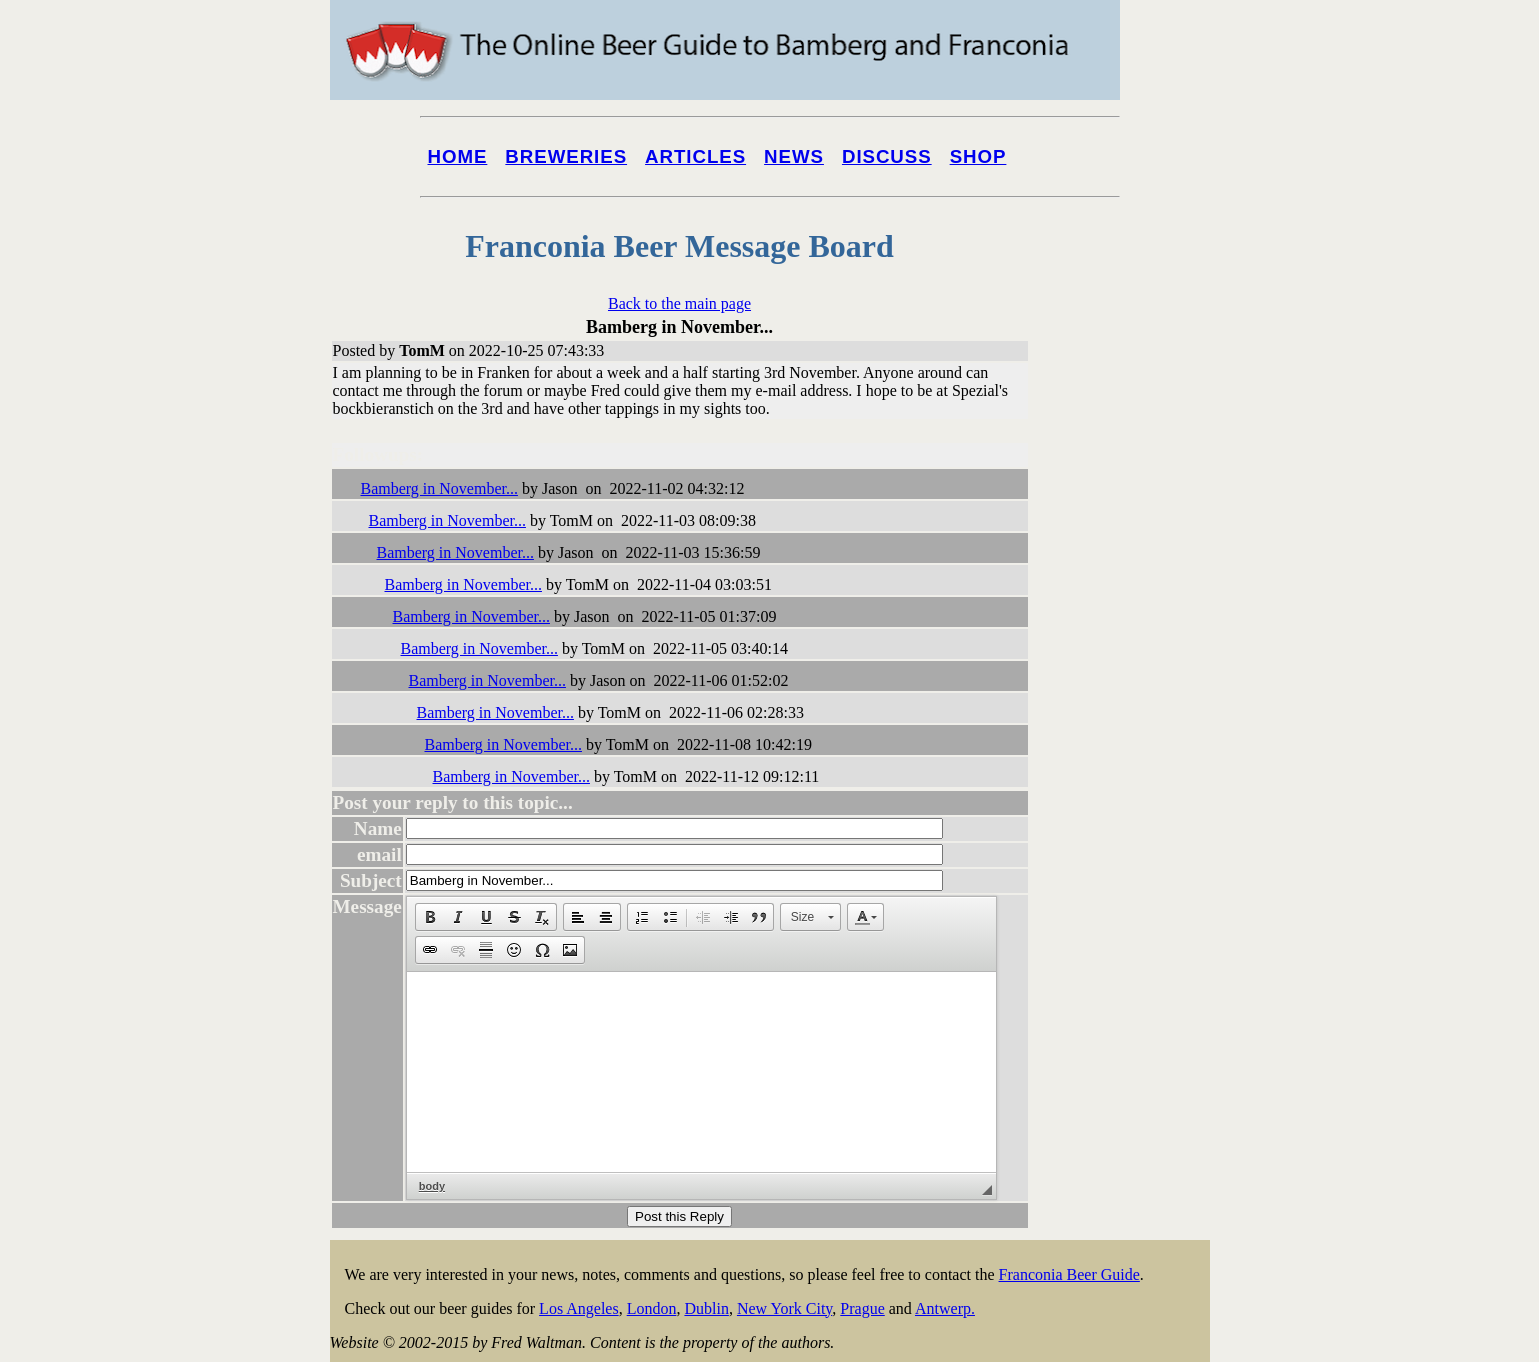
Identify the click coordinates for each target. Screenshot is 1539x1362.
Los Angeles (579, 1308)
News (794, 156)
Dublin (706, 1308)
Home (458, 156)
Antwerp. (945, 1308)
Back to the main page (679, 303)
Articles (695, 156)
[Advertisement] (1130, 762)
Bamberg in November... (439, 488)
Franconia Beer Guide (1069, 1274)
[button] (430, 917)
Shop (978, 156)
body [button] (432, 1186)
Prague (862, 1308)
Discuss (887, 156)
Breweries (566, 156)
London (652, 1308)
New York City (784, 1308)
